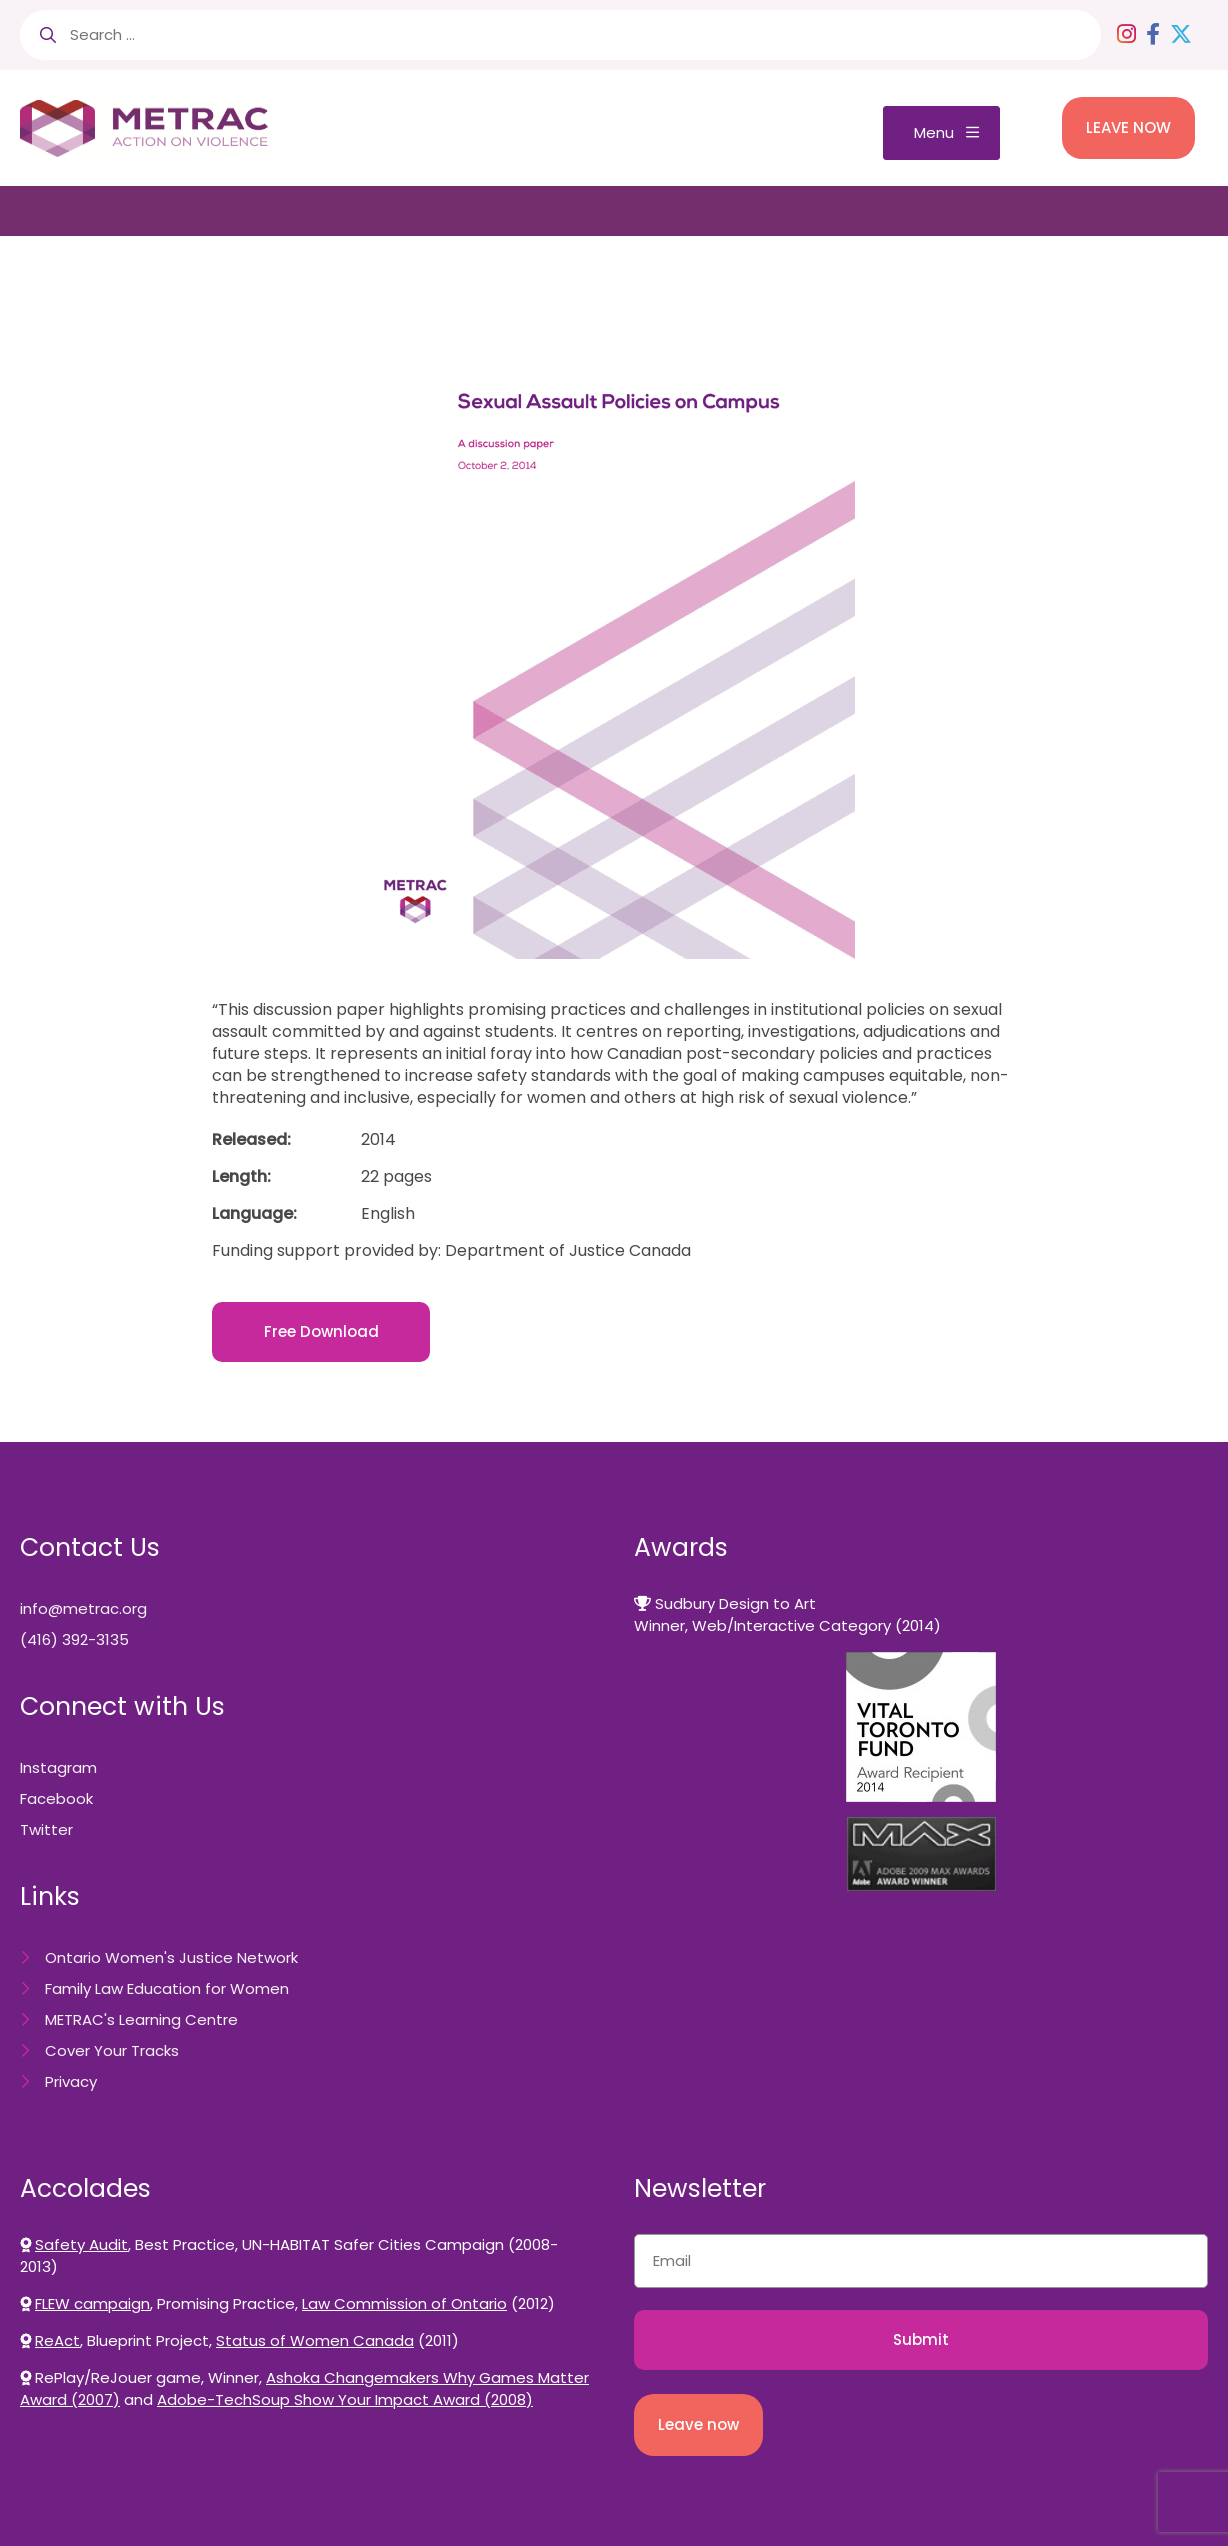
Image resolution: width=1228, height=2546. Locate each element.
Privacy (71, 2081)
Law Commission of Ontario (404, 2303)
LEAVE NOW (1128, 127)
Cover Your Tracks (112, 2050)
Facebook (56, 1798)
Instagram (58, 1767)
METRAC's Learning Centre (141, 2019)
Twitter (46, 1829)
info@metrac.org (83, 1608)
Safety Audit (81, 2244)
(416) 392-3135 (74, 1639)
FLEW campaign (92, 2303)
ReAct (57, 2340)
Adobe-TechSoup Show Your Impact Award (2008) (345, 2399)
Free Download (321, 1331)
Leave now (698, 2424)
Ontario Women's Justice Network (171, 1957)
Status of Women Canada (315, 2340)
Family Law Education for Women (167, 1988)
